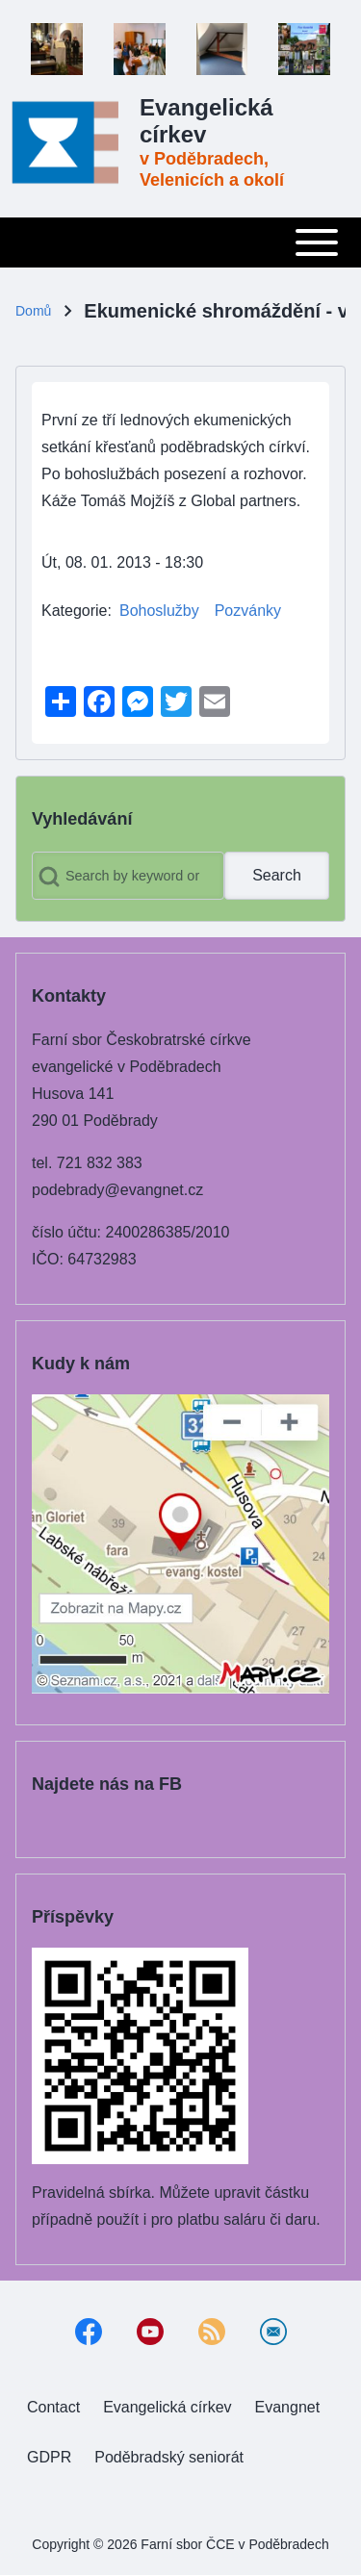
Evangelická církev (206, 120)
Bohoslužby (159, 610)
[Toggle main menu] (180, 242)
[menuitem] (53, 2408)
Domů (33, 311)
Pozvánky (248, 610)
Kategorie (74, 610)
